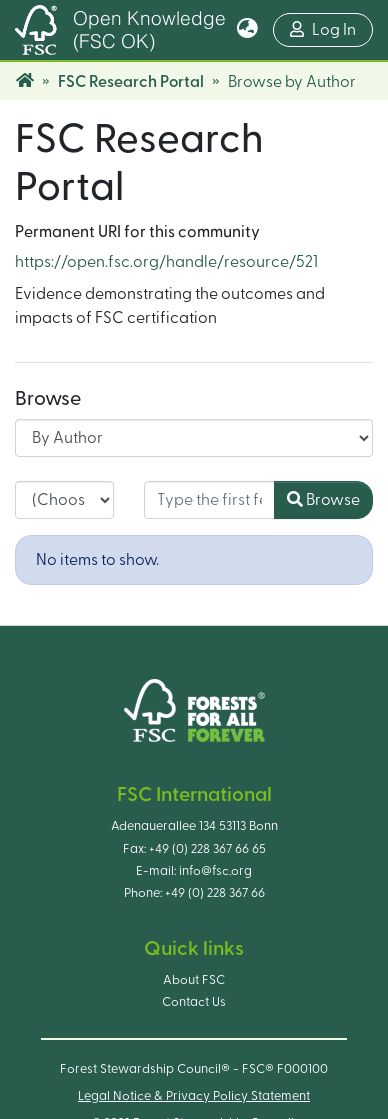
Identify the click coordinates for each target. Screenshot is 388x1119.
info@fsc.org (215, 871)
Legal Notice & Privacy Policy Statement (194, 1096)
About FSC (194, 980)
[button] (247, 30)
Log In (331, 27)
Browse (323, 499)
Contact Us (194, 1002)
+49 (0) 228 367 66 (215, 893)
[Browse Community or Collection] (194, 438)
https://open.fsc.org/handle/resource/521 (166, 262)
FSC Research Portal (131, 82)
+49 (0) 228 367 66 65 (207, 849)
